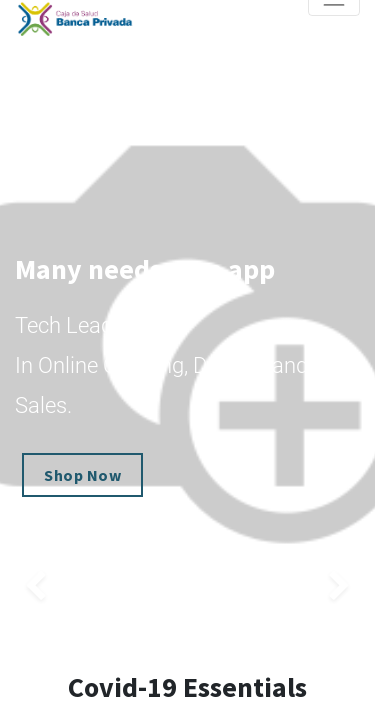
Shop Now (82, 475)
